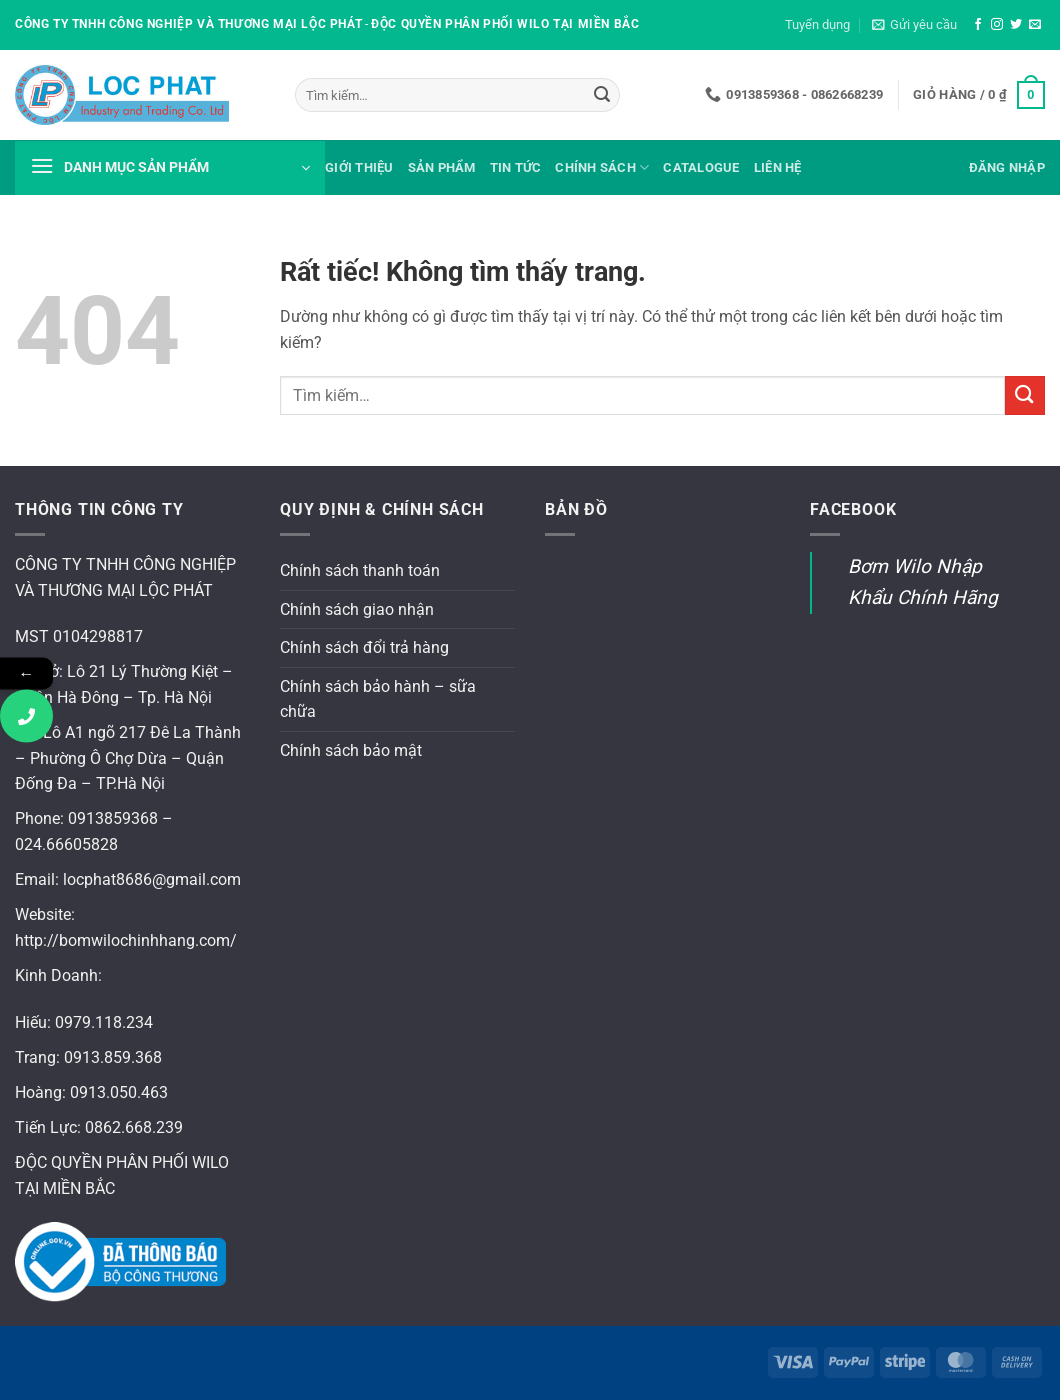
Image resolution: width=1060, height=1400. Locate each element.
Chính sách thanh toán (360, 570)
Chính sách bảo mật (351, 750)
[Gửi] (602, 95)
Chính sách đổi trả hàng (364, 647)
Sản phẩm (442, 167)
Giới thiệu (359, 167)
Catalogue (701, 167)
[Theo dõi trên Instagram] (997, 25)
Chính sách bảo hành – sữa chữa (378, 699)
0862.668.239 (134, 1127)
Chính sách (602, 167)
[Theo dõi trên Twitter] (1016, 25)
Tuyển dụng (817, 24)
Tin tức (516, 167)
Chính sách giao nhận (357, 609)
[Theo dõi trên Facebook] (978, 25)
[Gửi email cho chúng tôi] (1035, 25)
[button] (914, 25)
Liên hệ (778, 167)
